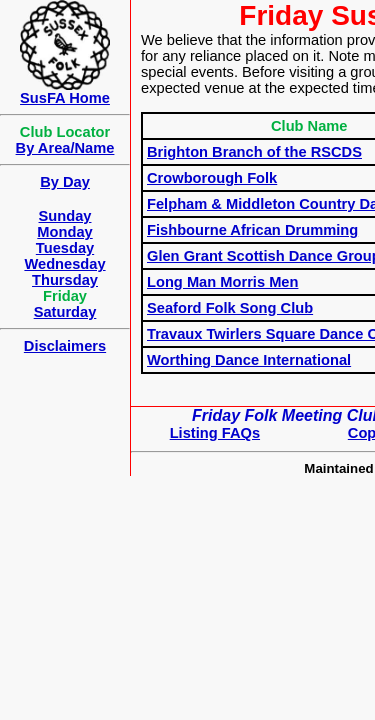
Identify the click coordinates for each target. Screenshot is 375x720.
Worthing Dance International (249, 360)
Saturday (65, 312)
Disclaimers (65, 346)
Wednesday (64, 264)
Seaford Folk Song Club (230, 308)
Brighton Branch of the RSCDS (254, 152)
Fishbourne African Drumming (252, 230)
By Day (65, 182)
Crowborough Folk (212, 178)
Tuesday (65, 248)
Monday (64, 232)
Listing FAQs (215, 433)
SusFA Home (65, 98)
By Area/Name (65, 148)
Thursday (65, 280)
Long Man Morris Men (222, 282)
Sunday (65, 216)
